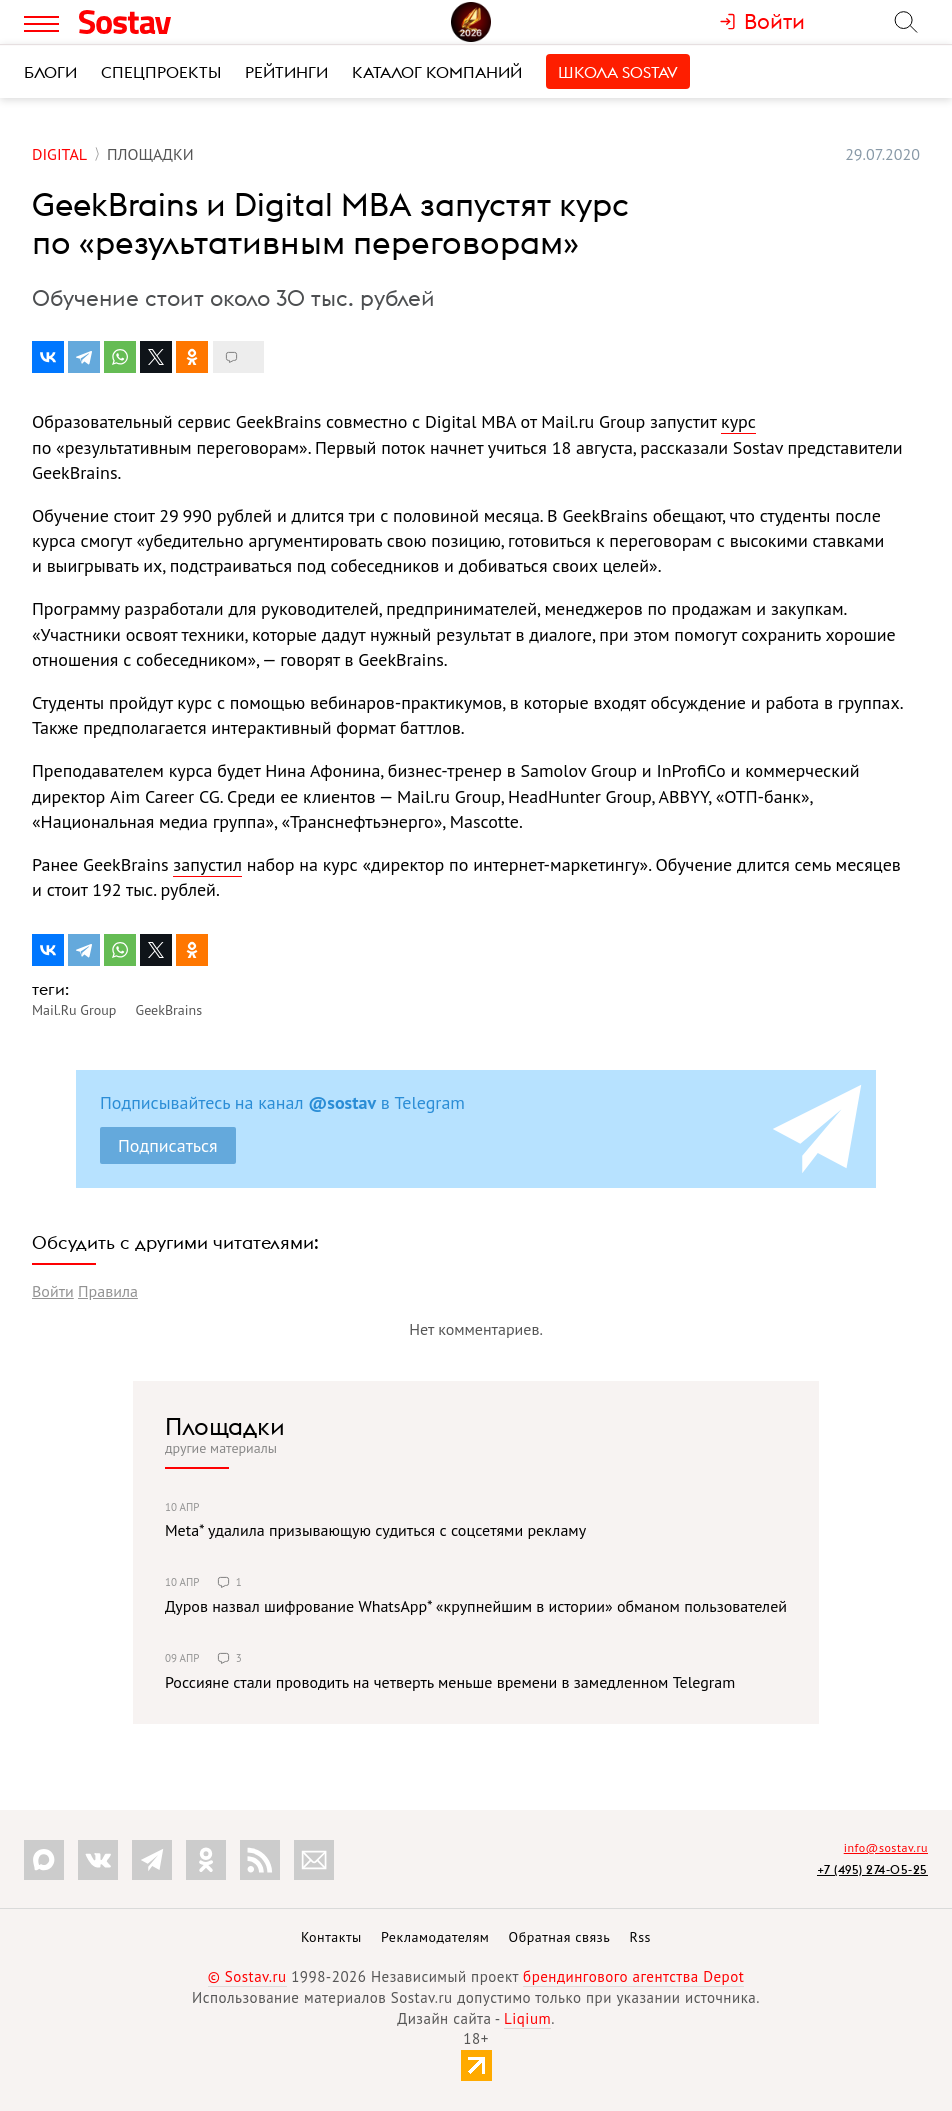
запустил (207, 864)
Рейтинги (286, 72)
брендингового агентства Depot (633, 1976)
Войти (53, 1291)
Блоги (50, 72)
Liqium (527, 2018)
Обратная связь (560, 1937)
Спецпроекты (161, 72)
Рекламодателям (435, 1937)
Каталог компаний (437, 72)
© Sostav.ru (247, 1976)
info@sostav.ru (886, 1847)
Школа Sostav (618, 72)
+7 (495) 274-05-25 (872, 1869)
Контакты (331, 1937)
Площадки (225, 1426)
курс (738, 421)
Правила (108, 1291)
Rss (640, 1937)
